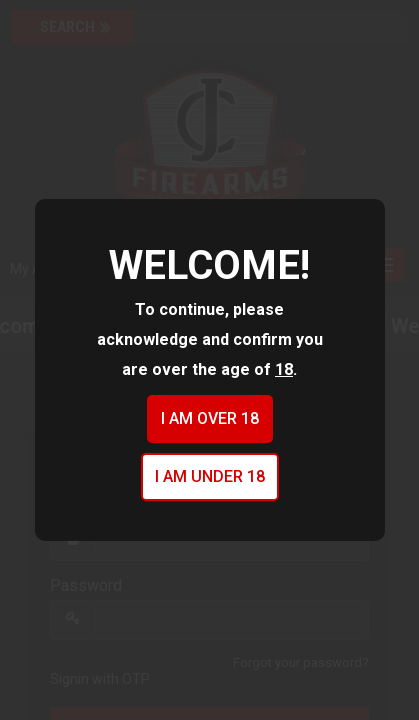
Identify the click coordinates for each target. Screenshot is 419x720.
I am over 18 (210, 418)
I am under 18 (210, 476)
